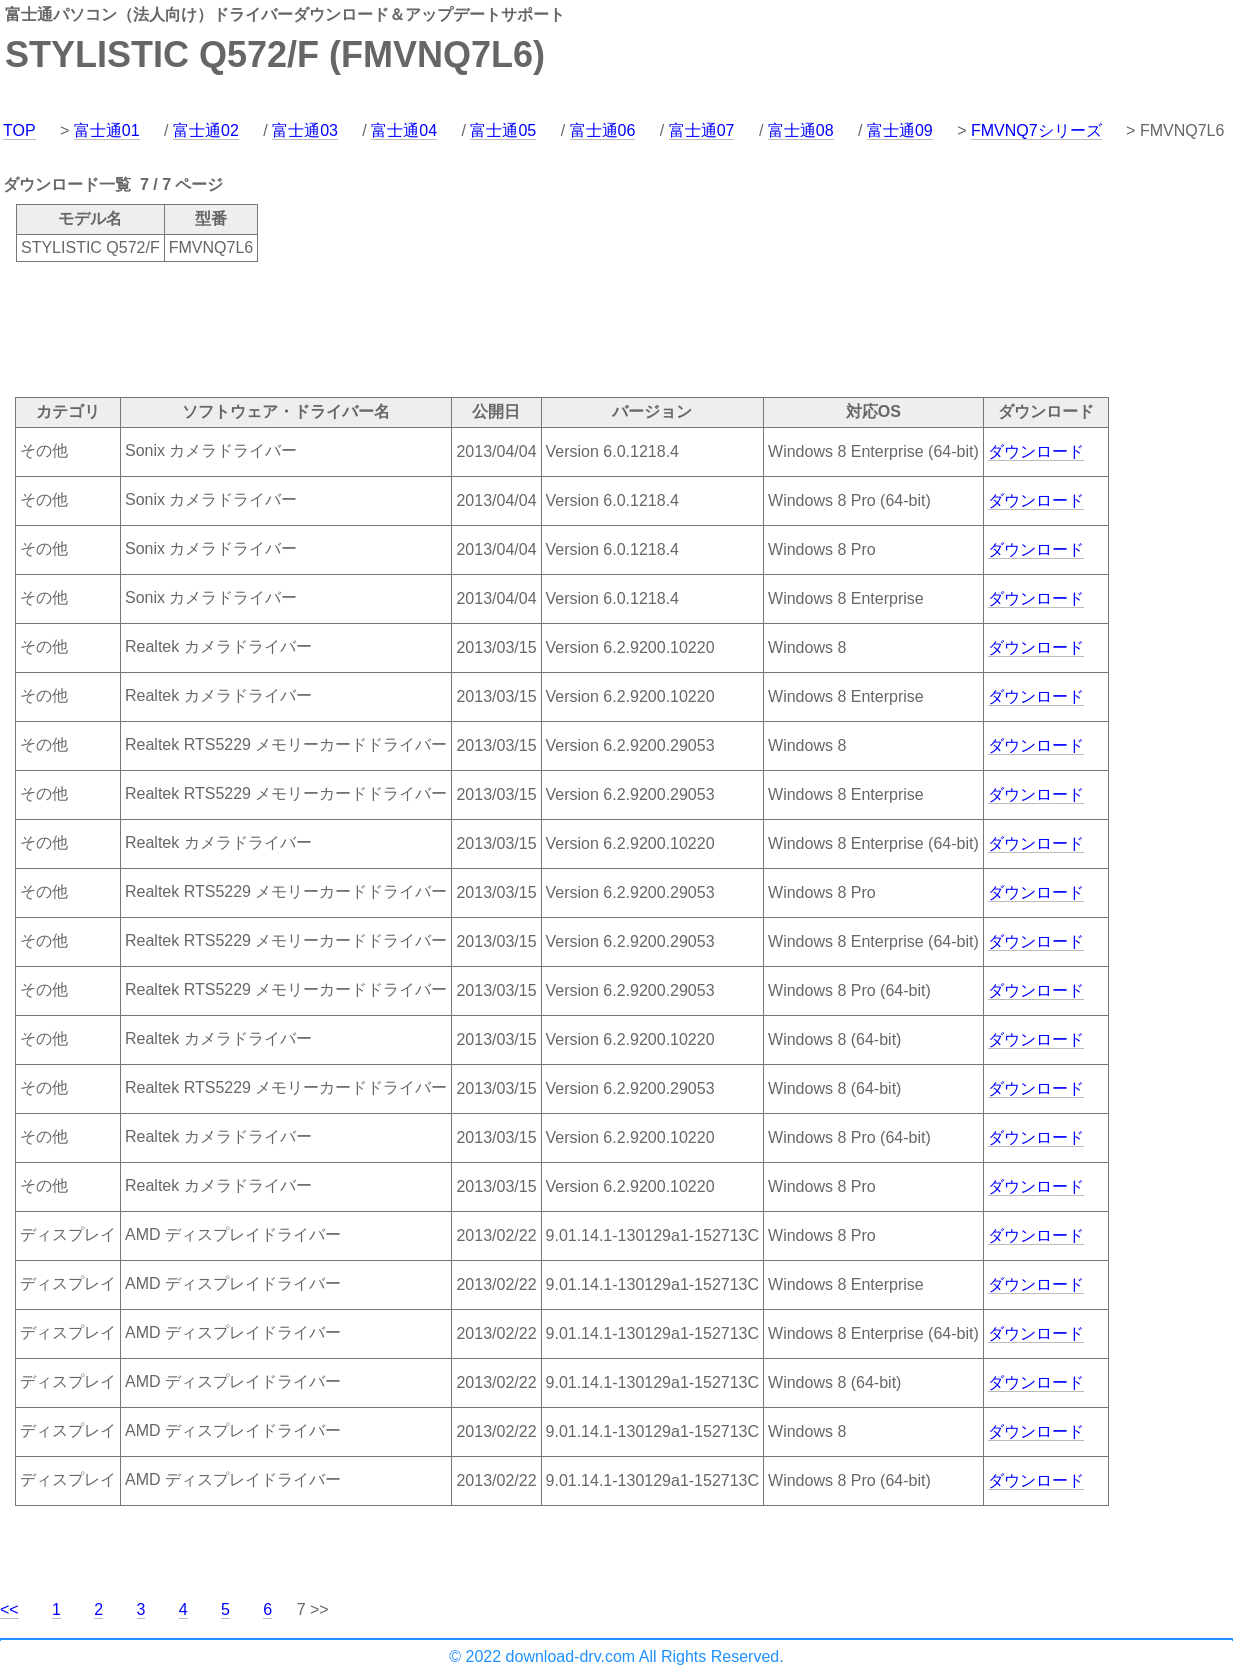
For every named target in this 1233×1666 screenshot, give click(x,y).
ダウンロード (1036, 451)
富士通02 (206, 130)
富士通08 (801, 130)
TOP (19, 130)
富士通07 (702, 130)
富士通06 (603, 130)
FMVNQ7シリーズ (1036, 130)
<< (9, 1609)
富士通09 (900, 130)
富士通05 (503, 130)
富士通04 (404, 130)
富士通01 (107, 130)
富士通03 (305, 130)
